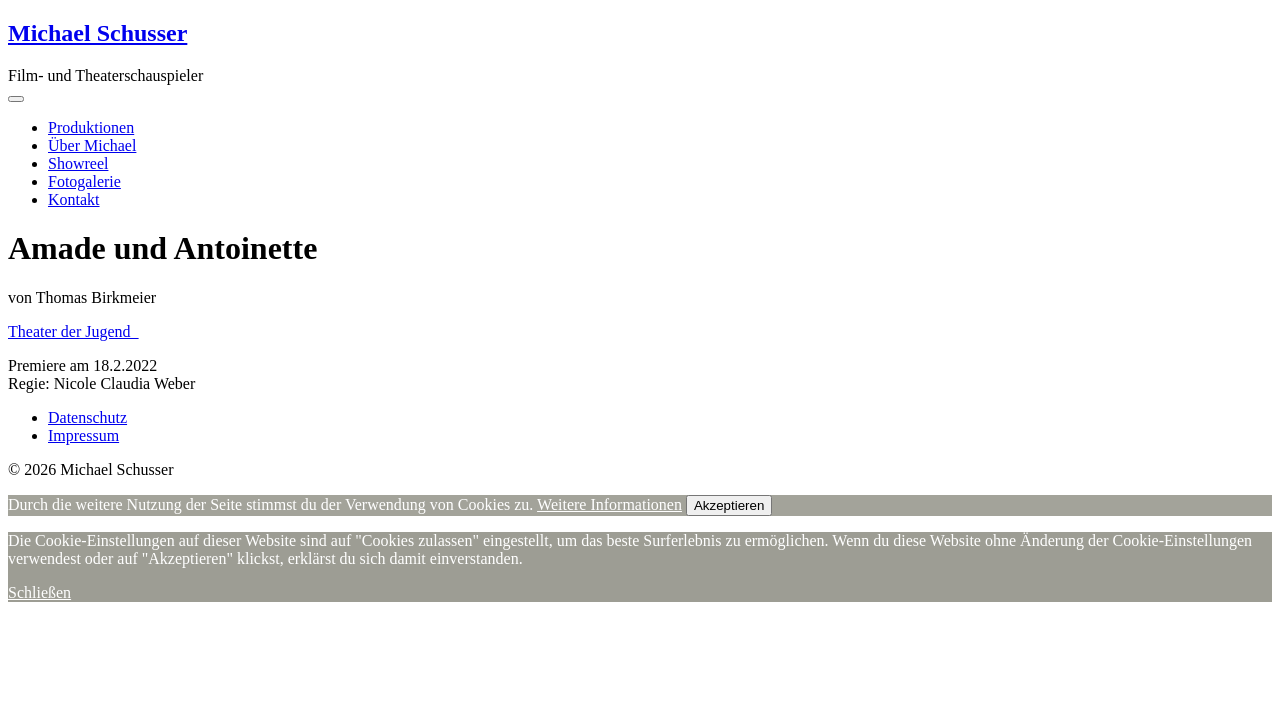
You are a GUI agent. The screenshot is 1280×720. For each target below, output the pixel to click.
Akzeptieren (729, 505)
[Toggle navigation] (16, 99)
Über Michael (92, 145)
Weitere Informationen (609, 504)
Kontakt (74, 199)
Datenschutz (87, 417)
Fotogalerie (84, 181)
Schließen (39, 592)
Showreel (78, 163)
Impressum (83, 435)
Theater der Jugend (73, 331)
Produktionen (91, 127)
